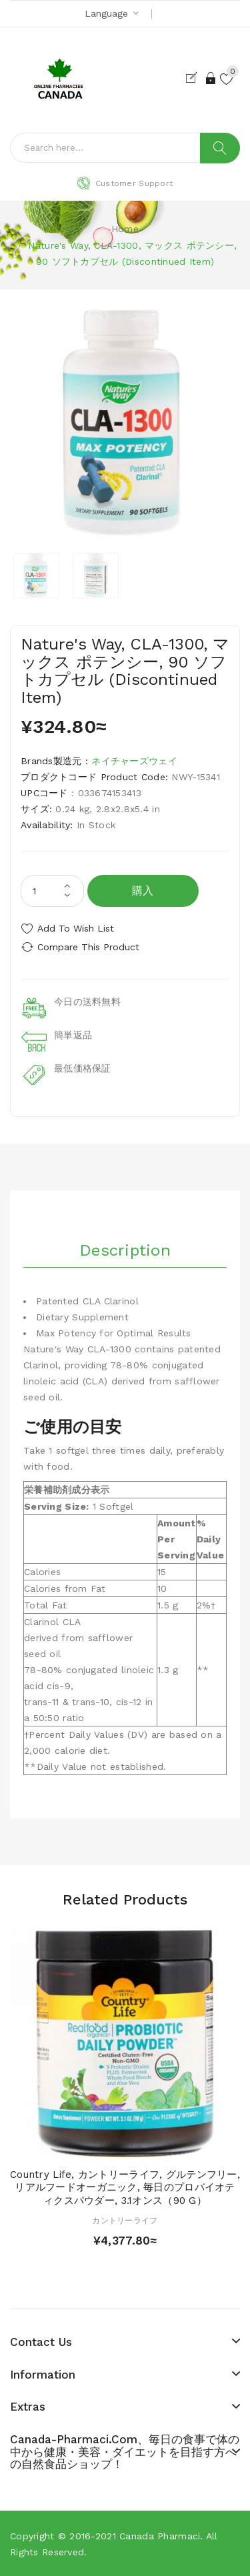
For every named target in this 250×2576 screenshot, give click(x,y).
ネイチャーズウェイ (134, 761)
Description (125, 1250)
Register (194, 78)
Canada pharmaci (159, 2536)
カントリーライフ (124, 2220)
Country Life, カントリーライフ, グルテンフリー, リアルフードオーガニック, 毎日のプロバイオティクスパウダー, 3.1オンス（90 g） (125, 2188)
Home (125, 228)
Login (211, 78)
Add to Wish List (75, 928)
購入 (143, 890)
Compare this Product (88, 947)
